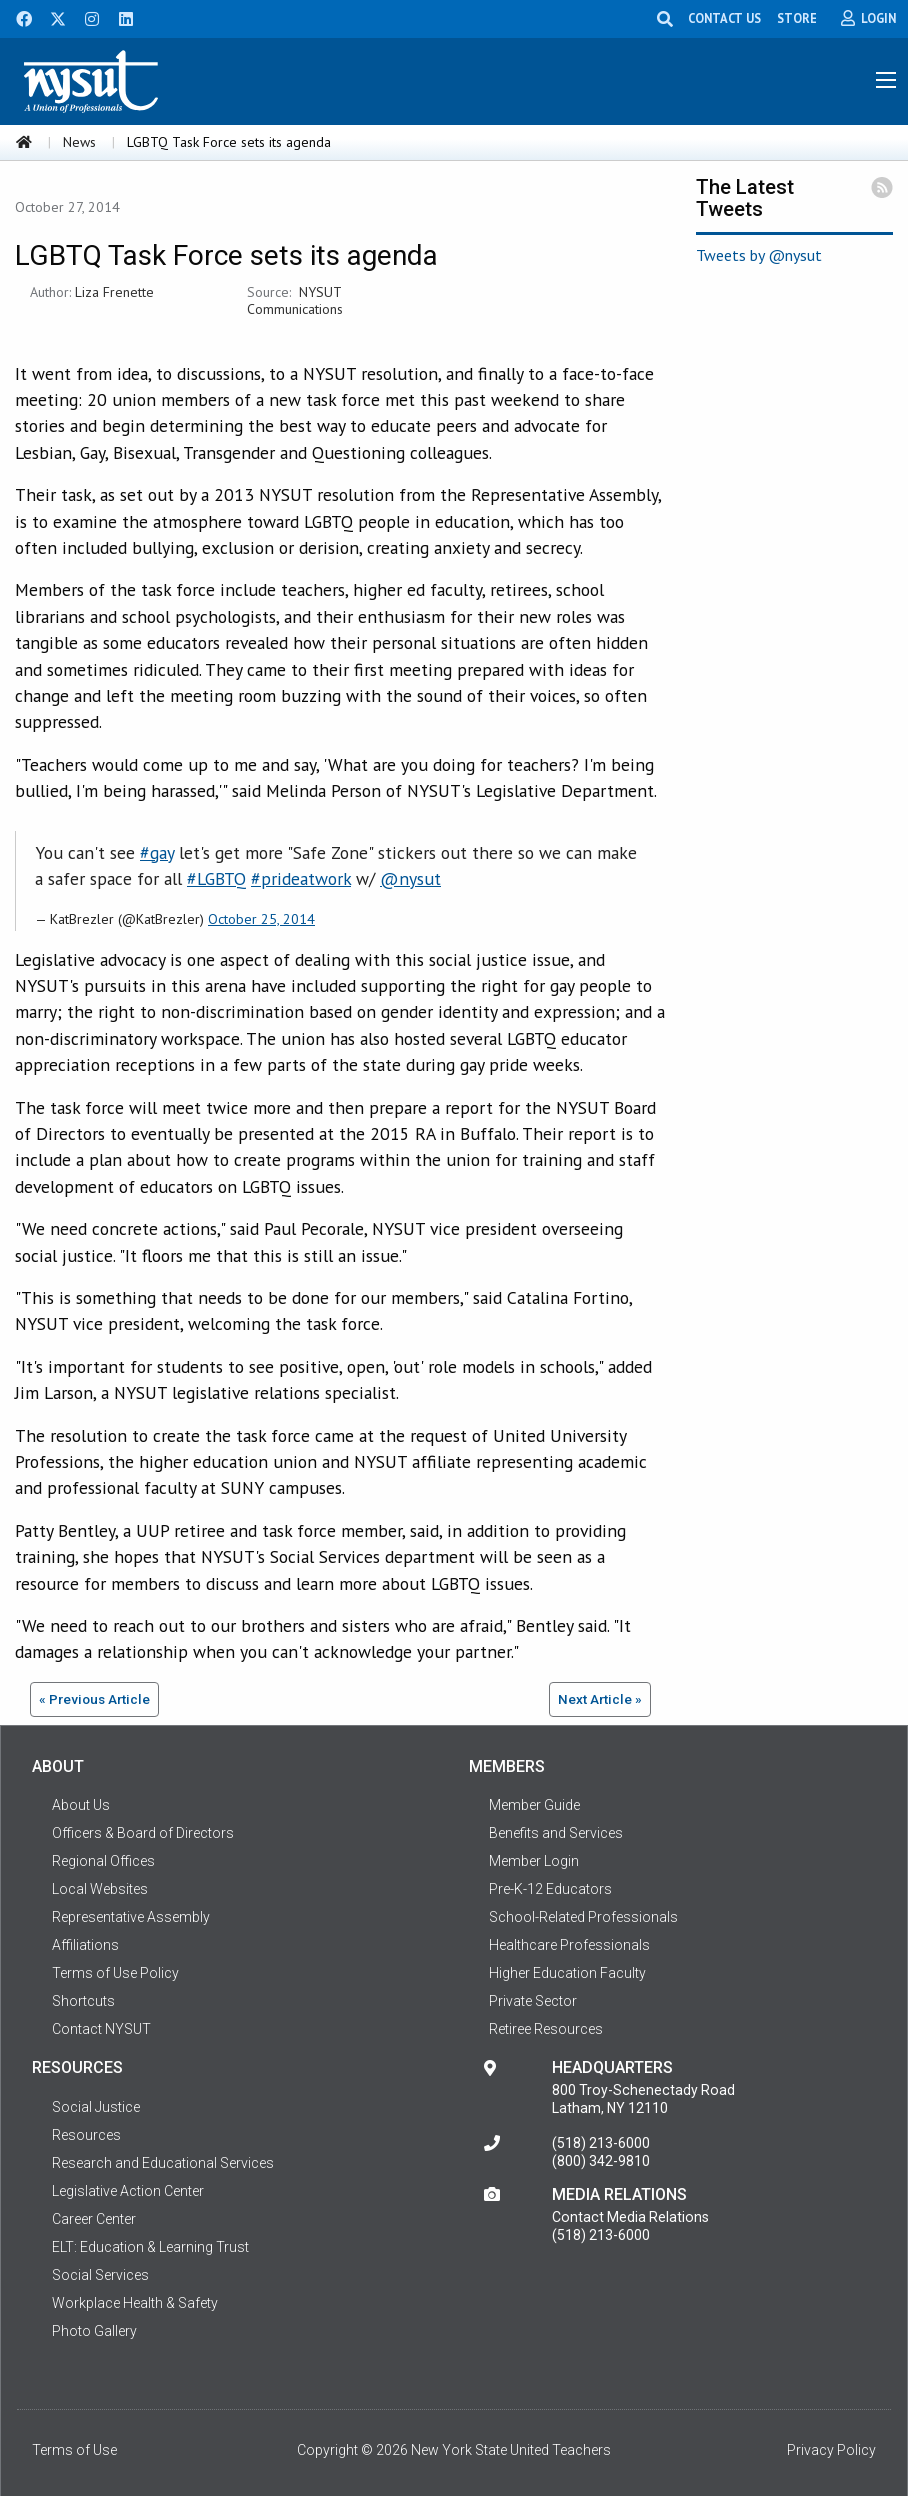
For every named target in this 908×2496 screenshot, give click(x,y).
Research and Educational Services (163, 2163)
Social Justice (96, 2107)
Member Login (534, 1861)
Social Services (100, 2275)
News (79, 142)
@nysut (410, 878)
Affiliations (85, 1945)
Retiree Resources (546, 2029)
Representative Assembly (131, 1917)
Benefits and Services (556, 1833)
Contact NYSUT (101, 2029)
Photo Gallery (94, 2331)
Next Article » (600, 1699)
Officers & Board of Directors (143, 1833)
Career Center (94, 2219)
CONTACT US (727, 18)
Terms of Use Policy (115, 1973)
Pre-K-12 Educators (550, 1889)
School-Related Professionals (583, 1917)
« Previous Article (94, 1699)
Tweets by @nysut (759, 255)
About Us (81, 1805)
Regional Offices (103, 1861)
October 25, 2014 (261, 919)
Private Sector (533, 2001)
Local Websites (100, 1889)
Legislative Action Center (128, 2191)
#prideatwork (301, 878)
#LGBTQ (216, 878)
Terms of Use (74, 2450)
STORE (800, 18)
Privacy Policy (831, 2450)
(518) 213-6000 (601, 2143)
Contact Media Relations (630, 2217)
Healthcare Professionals (569, 1945)
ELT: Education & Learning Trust (150, 2247)
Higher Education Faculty (567, 1973)
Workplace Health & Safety (135, 2303)
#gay (157, 852)
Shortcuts (83, 2001)
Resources (86, 2135)
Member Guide (534, 1805)
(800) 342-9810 (601, 2161)
